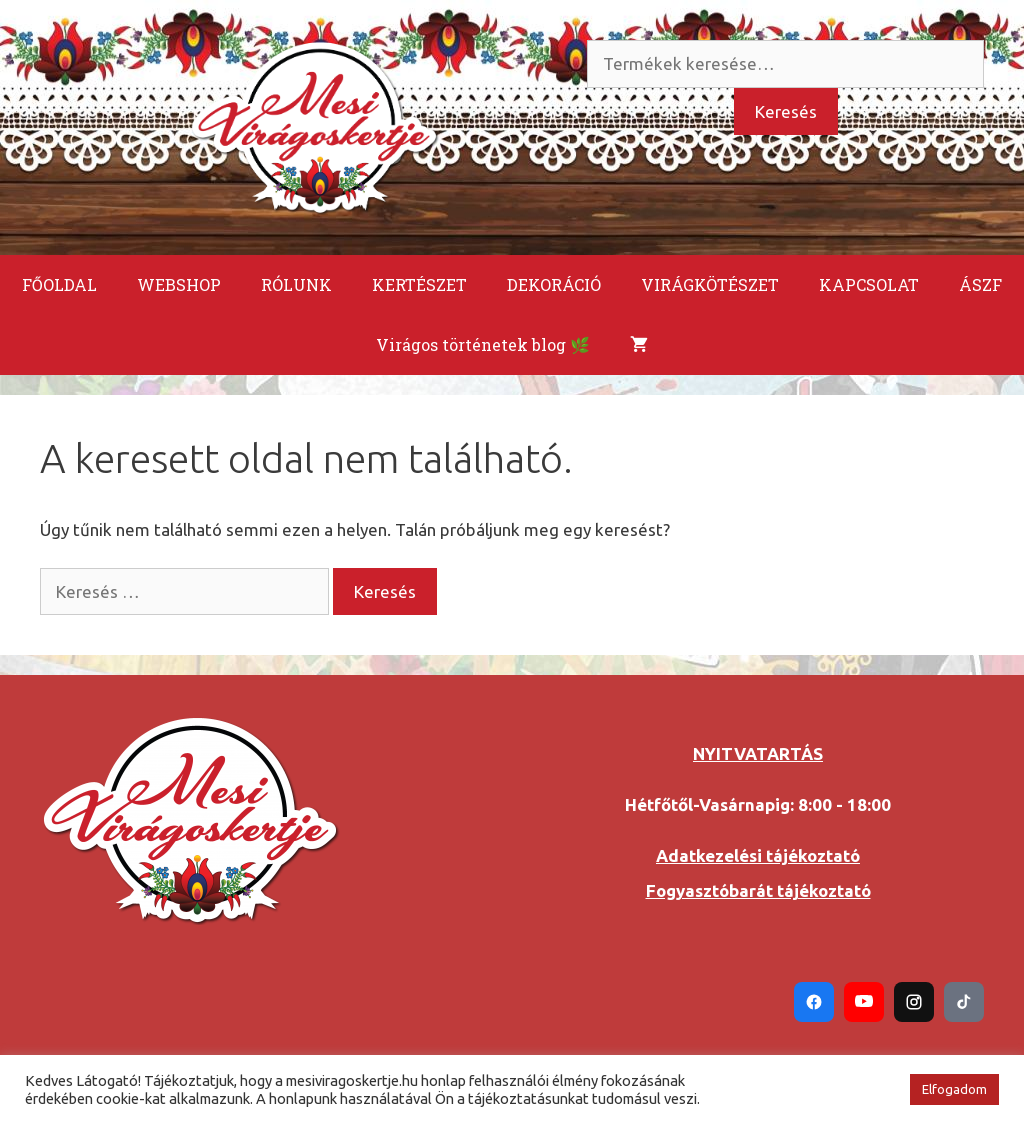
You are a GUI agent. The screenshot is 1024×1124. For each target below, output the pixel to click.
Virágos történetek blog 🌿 (483, 344)
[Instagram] (914, 1002)
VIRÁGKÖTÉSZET (710, 284)
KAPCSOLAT (869, 284)
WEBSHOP (179, 284)
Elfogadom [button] (954, 1089)
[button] (883, 1090)
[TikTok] (964, 1002)
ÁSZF (980, 284)
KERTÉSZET (419, 284)
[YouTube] (864, 1002)
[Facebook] (814, 1002)
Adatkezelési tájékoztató (758, 855)
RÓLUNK (296, 284)
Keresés (786, 111)
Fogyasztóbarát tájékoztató (758, 890)
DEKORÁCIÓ (554, 284)
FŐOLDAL (59, 284)
